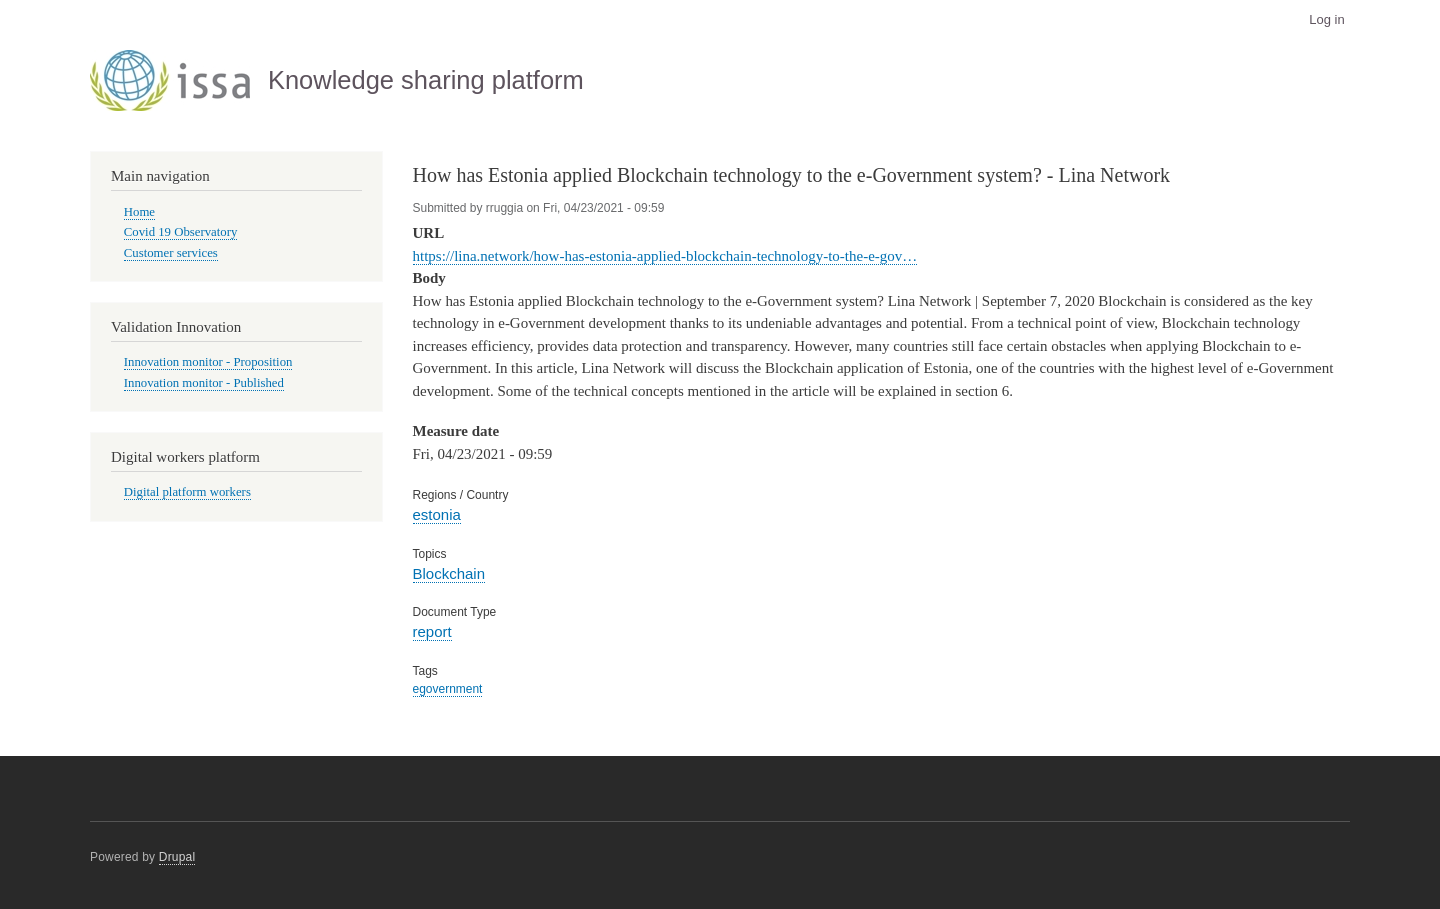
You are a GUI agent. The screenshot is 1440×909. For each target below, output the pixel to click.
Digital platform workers (187, 492)
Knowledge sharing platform (426, 80)
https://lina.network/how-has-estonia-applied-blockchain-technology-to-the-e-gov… (665, 256)
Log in (1326, 19)
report (432, 631)
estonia (437, 514)
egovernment (448, 689)
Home (139, 212)
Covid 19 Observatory (181, 232)
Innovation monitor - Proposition (208, 362)
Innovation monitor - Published (204, 383)
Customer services (171, 253)
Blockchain (449, 573)
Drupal (177, 857)
